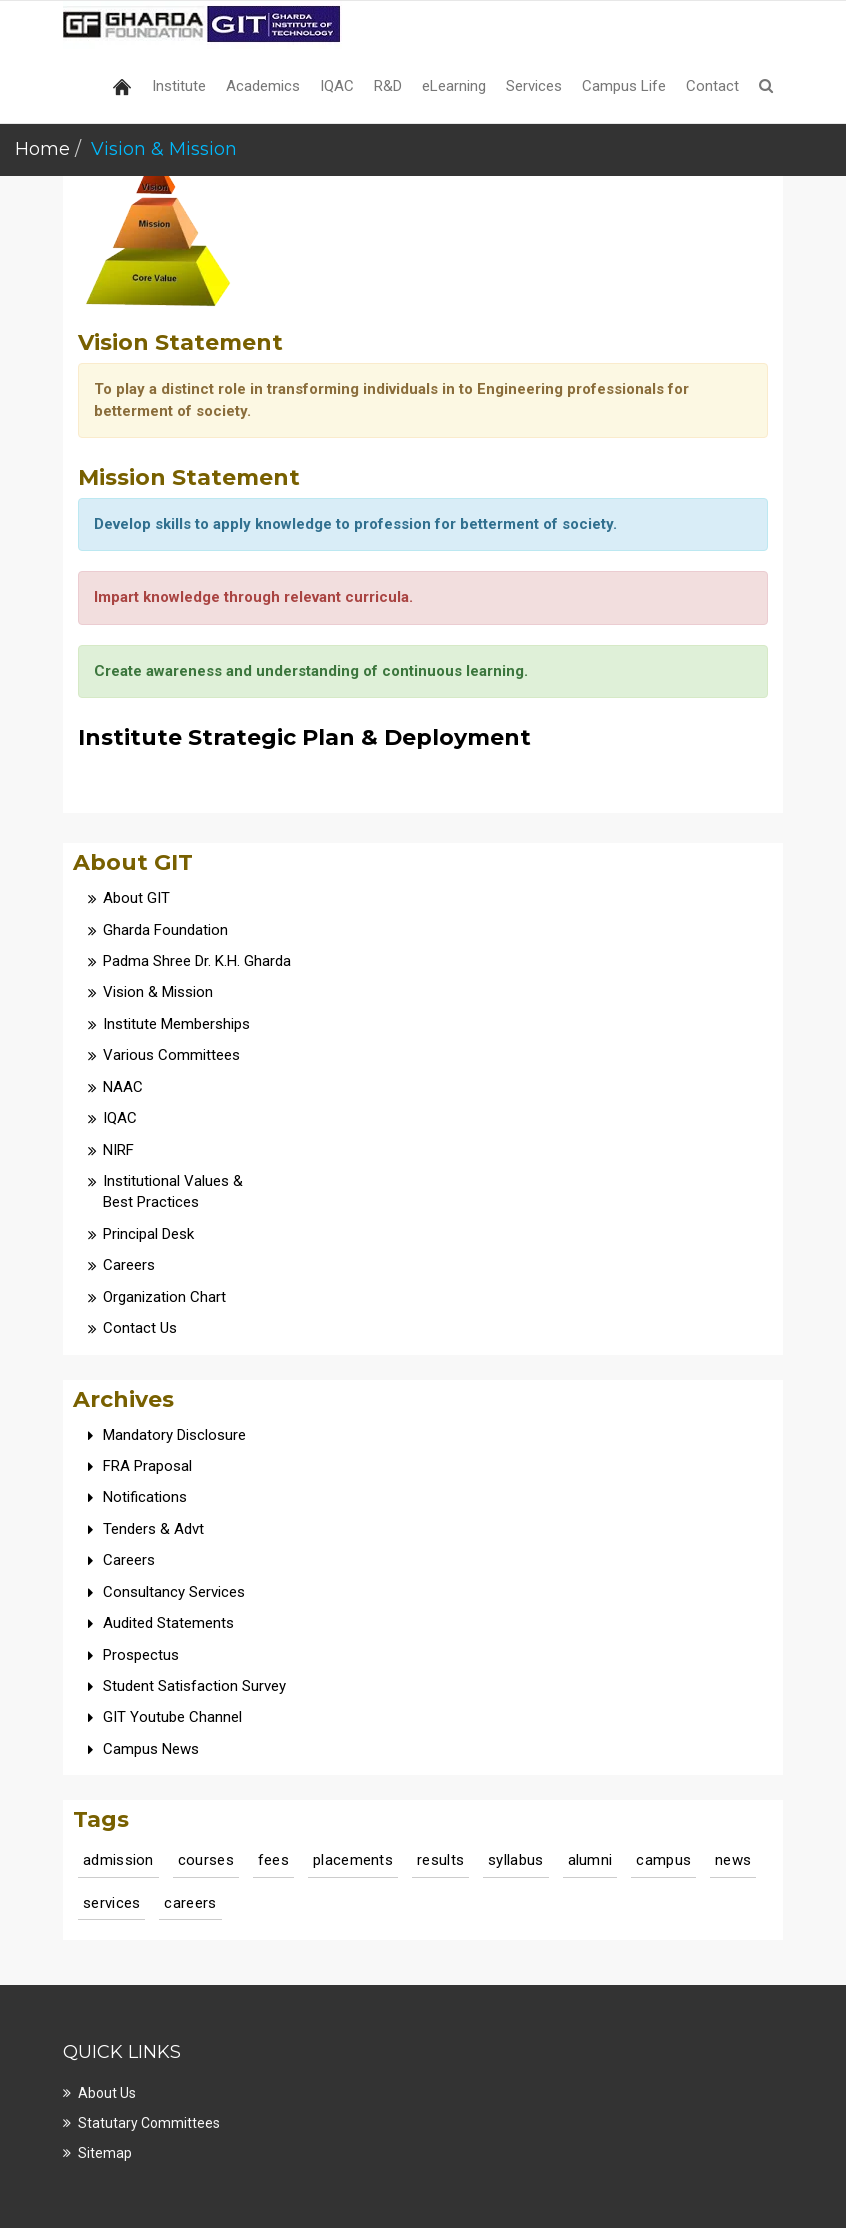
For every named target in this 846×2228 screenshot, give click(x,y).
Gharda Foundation (165, 930)
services (111, 1903)
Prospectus (141, 1655)
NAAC (123, 1087)
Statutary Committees (149, 2123)
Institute (179, 86)
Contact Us (140, 1328)
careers (190, 1903)
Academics (263, 86)
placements (353, 1860)
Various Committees (171, 1055)
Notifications (145, 1497)
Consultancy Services (174, 1592)
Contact (712, 86)
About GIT (136, 898)
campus (663, 1860)
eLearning (454, 86)
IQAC (337, 86)
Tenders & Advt (153, 1529)
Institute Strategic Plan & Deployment (304, 737)
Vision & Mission (158, 992)
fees (273, 1860)
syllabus (515, 1860)
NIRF (118, 1150)
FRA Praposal (147, 1466)
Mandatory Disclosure (174, 1435)
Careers (129, 1265)
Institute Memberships (176, 1024)
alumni (590, 1860)
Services (534, 86)
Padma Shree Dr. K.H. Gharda (197, 961)
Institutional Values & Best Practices (173, 1191)
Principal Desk (148, 1234)
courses (206, 1860)
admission (118, 1860)
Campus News (151, 1749)
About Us (107, 2093)
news (733, 1860)
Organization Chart (164, 1297)
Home (42, 149)
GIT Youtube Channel (172, 1717)
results (440, 1860)
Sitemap (105, 2153)
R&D (388, 86)
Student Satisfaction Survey (194, 1686)
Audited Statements (168, 1623)
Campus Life (624, 86)
